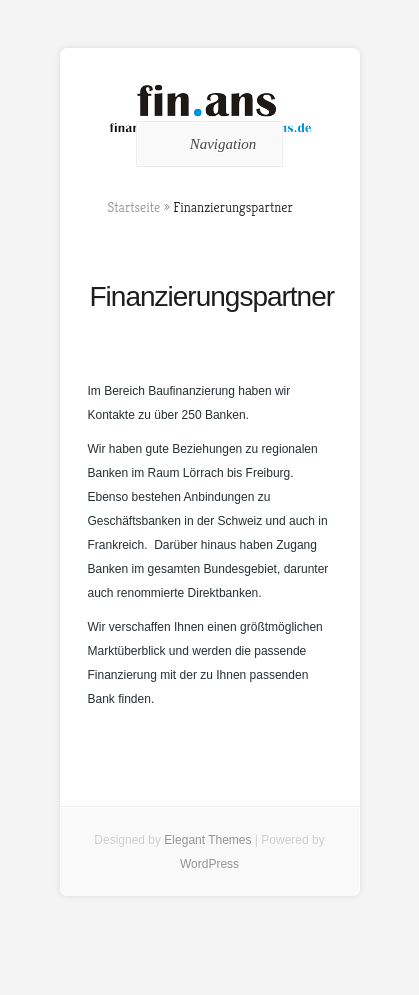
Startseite (134, 207)
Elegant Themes (207, 840)
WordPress (209, 864)
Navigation (206, 144)
